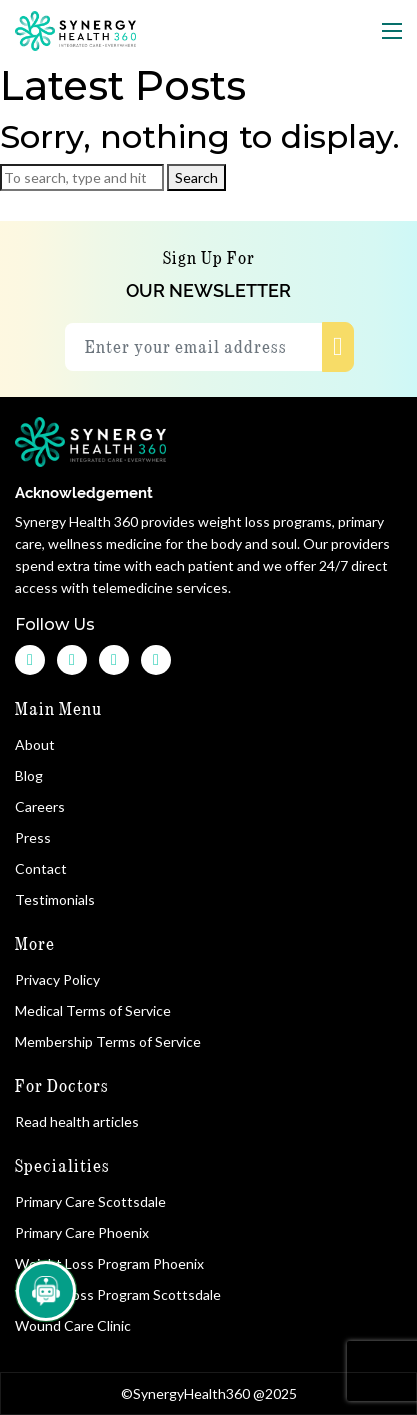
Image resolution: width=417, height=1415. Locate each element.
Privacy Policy (57, 979)
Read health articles (77, 1121)
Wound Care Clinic (73, 1325)
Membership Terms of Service (108, 1041)
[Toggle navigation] (392, 31)
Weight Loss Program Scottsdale (118, 1294)
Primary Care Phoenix (82, 1232)
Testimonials (57, 899)
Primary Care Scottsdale (90, 1201)
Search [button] (196, 177)
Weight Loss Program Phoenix (109, 1263)
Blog (31, 775)
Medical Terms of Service (93, 1010)
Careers (42, 806)
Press (35, 837)
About (37, 744)
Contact (43, 868)
